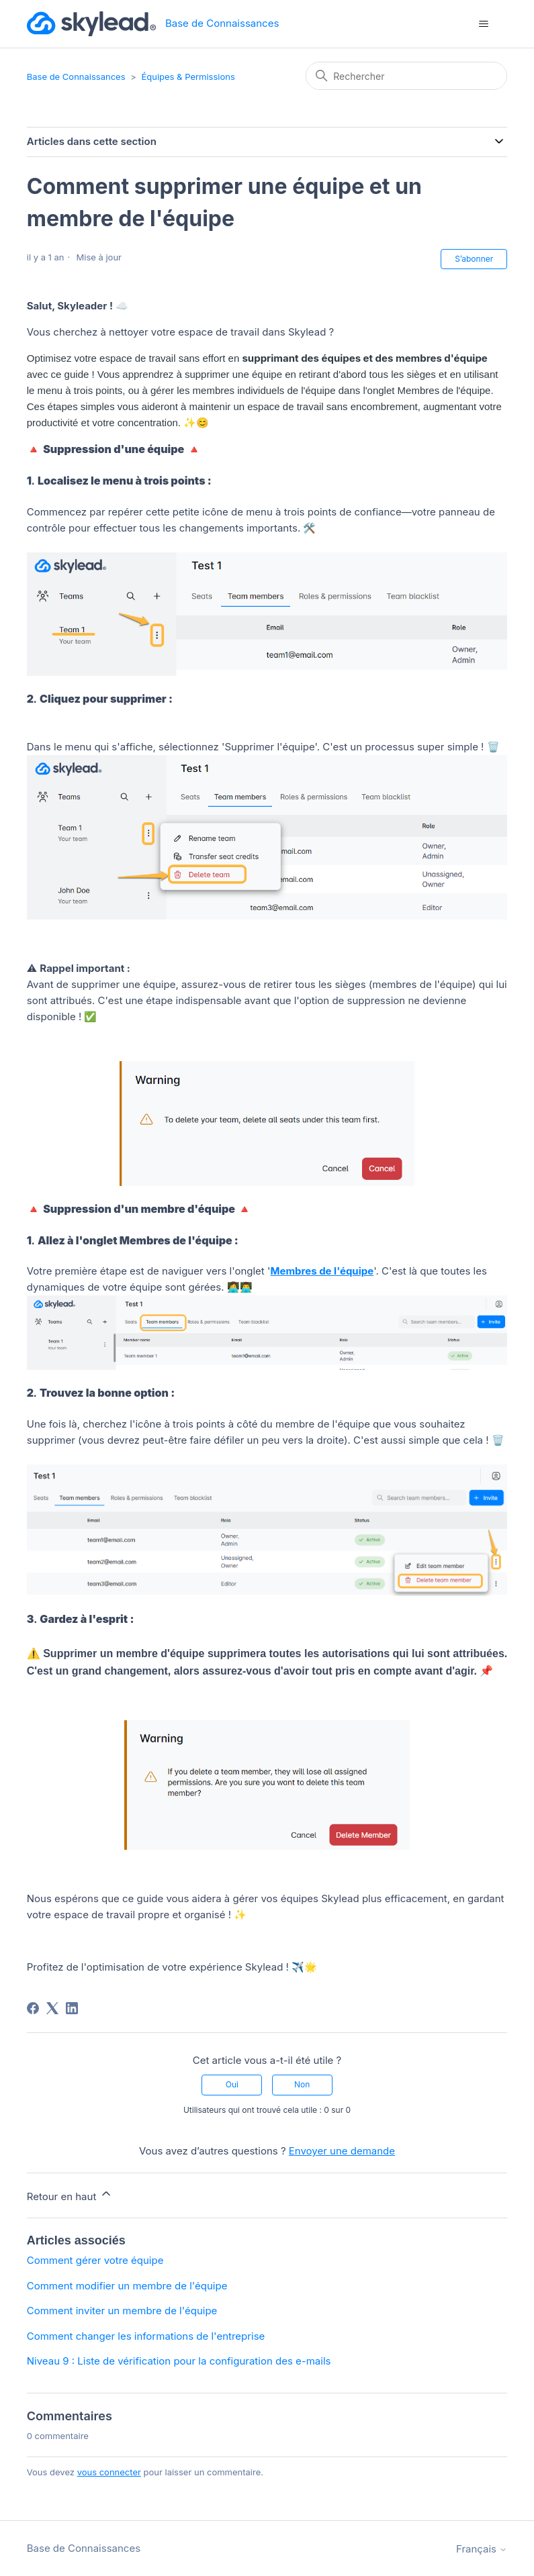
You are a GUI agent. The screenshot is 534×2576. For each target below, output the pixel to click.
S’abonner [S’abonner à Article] (474, 259)
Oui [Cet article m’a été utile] (232, 2084)
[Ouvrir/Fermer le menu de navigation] (483, 24)
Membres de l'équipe (321, 1271)
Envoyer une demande (342, 2150)
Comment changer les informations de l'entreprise (146, 2336)
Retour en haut (70, 2195)
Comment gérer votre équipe (95, 2260)
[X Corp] (52, 2008)
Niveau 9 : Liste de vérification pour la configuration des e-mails (179, 2361)
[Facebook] (33, 2008)
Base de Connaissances (76, 76)
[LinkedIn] (72, 2008)
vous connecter (109, 2472)
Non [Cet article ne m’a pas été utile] (302, 2084)
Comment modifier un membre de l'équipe (127, 2285)
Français (481, 2549)
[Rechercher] (406, 75)
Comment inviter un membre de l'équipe (122, 2310)
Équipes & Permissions (187, 76)
